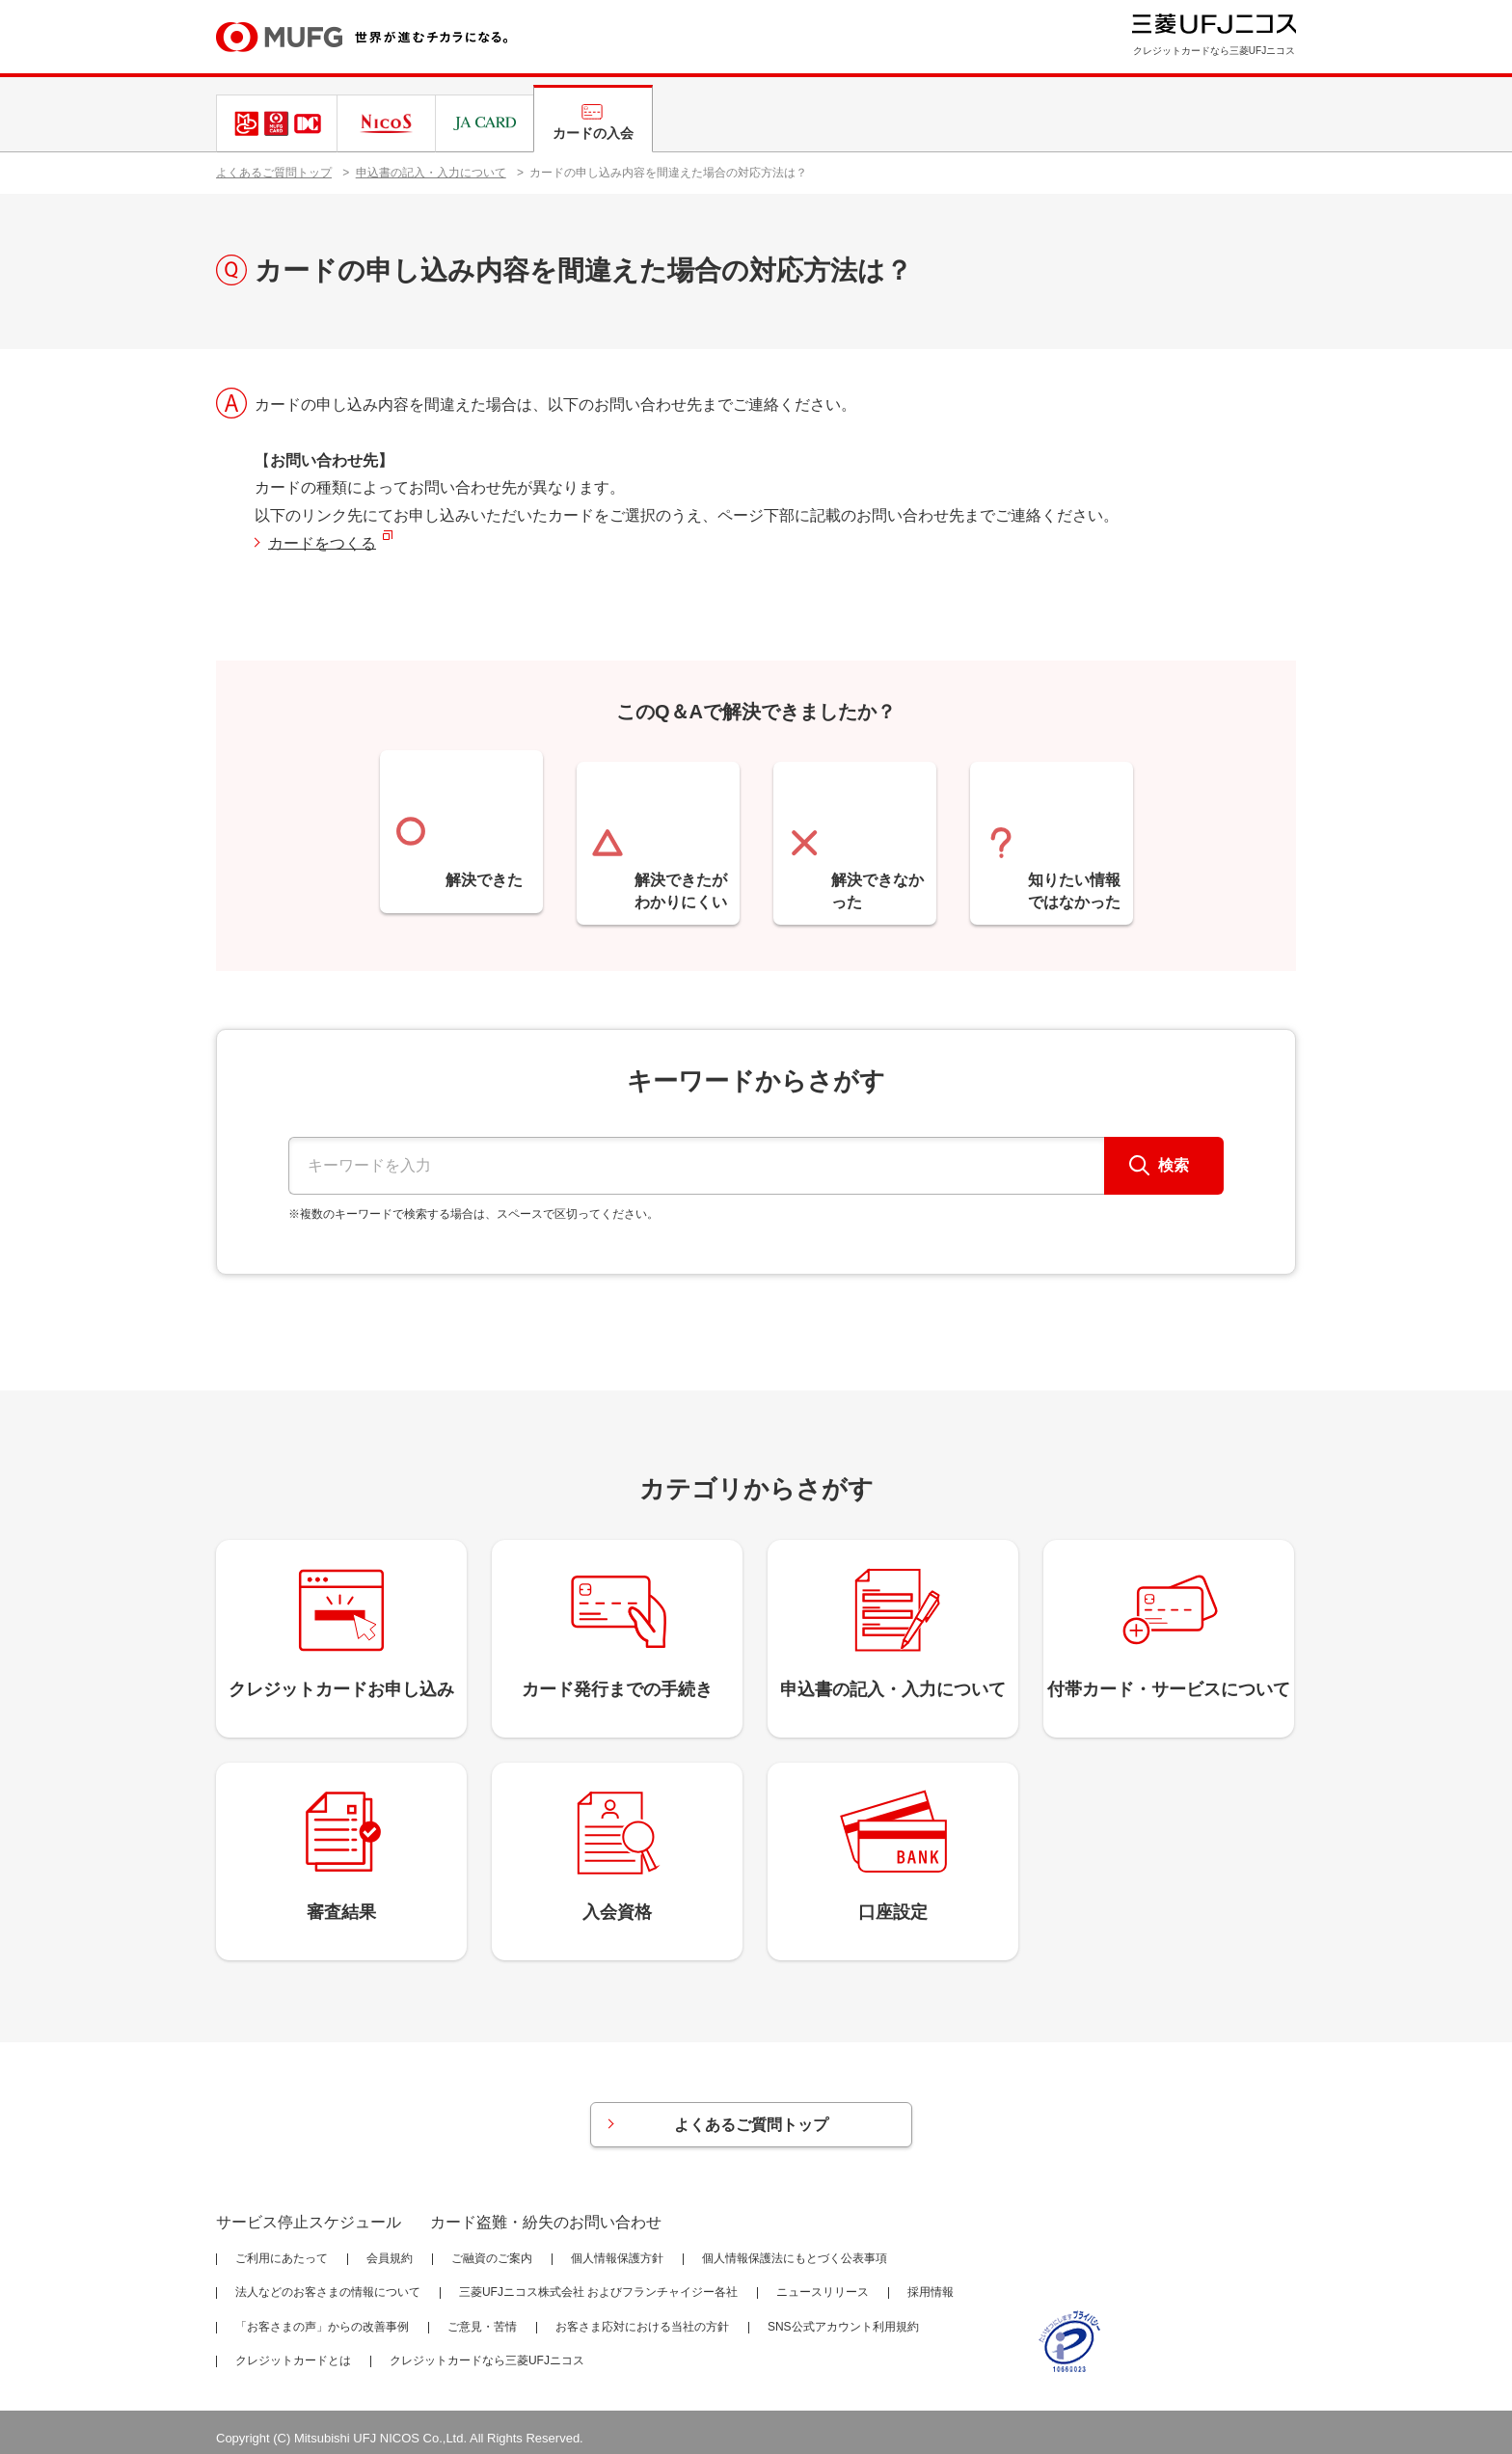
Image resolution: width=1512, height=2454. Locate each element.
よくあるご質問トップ (274, 172)
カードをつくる (322, 543)
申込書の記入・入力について (431, 172)
